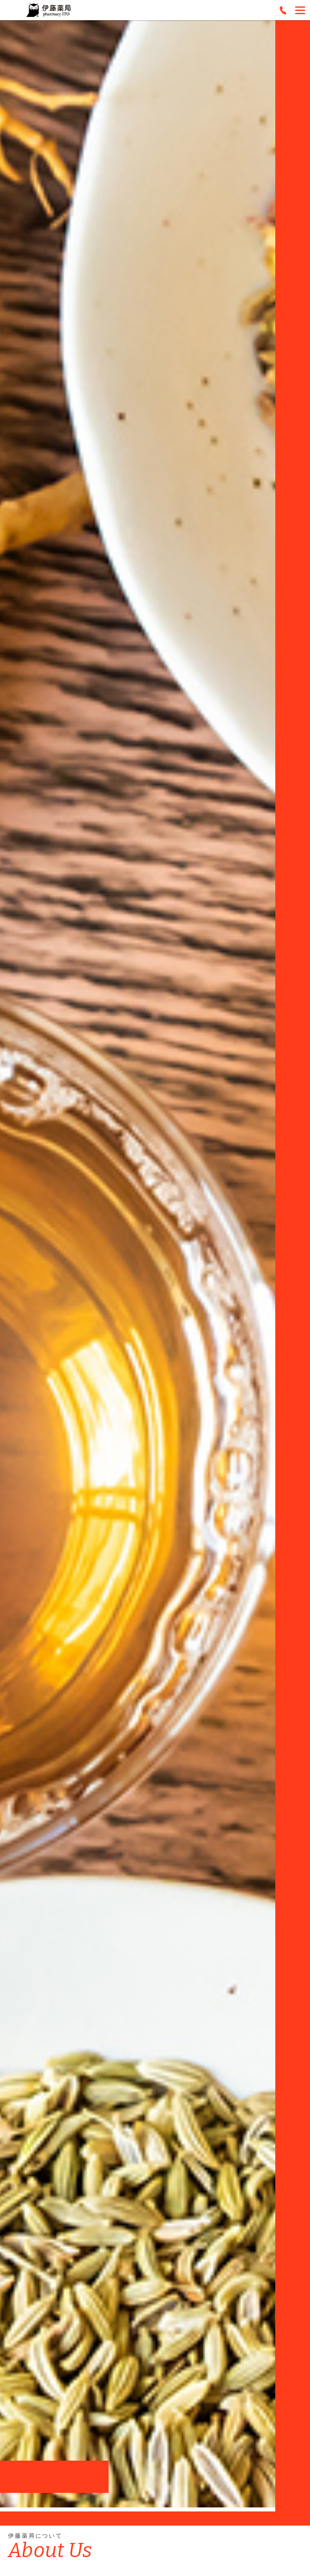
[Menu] (300, 10)
